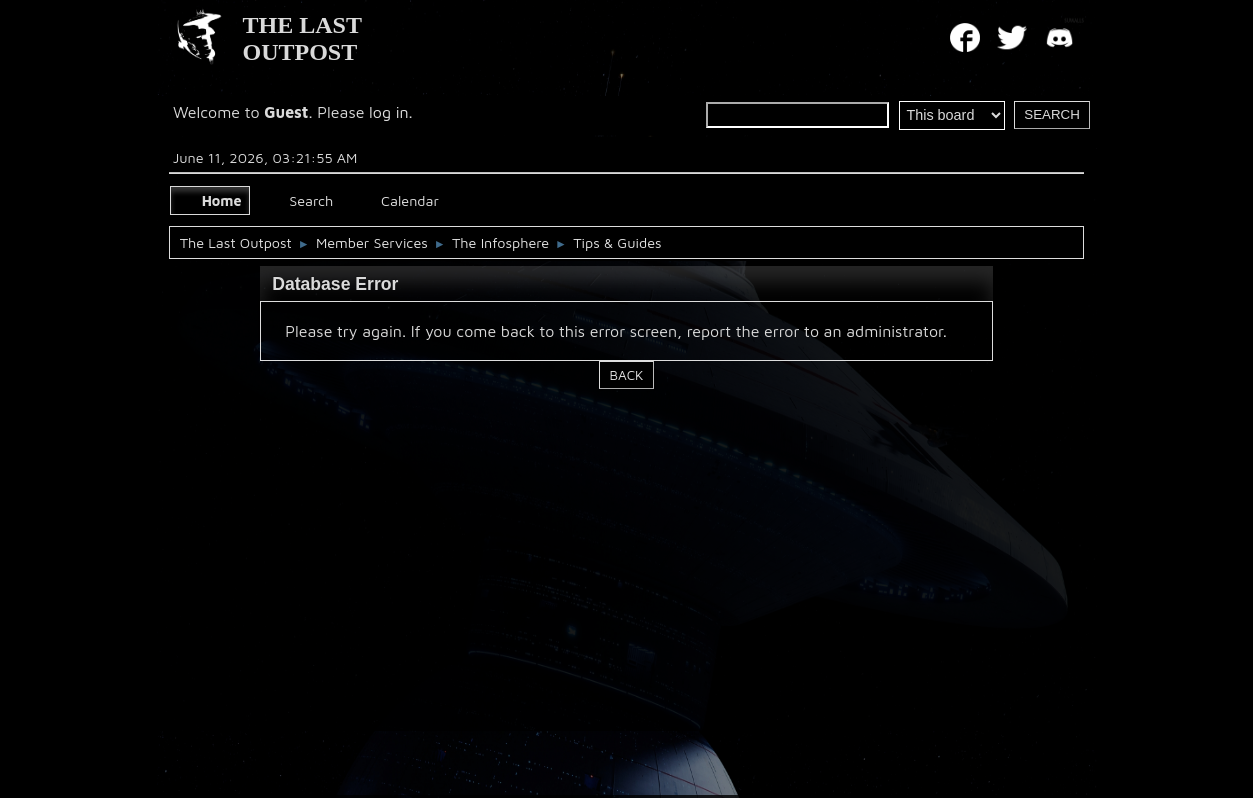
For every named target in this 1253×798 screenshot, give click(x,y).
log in (389, 112)
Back (627, 375)
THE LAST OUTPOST (302, 38)
